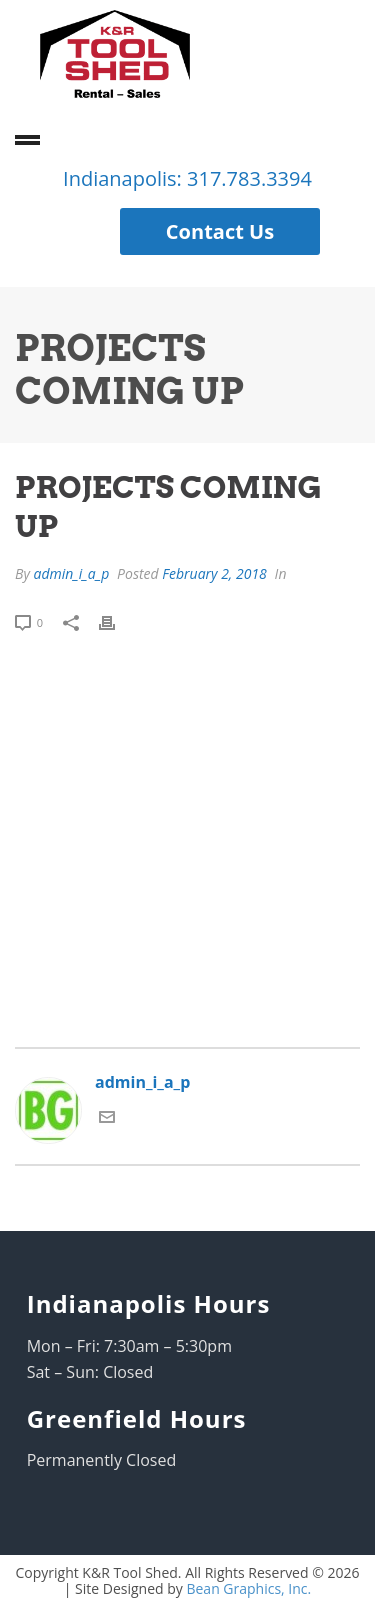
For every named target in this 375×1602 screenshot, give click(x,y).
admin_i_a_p (71, 573)
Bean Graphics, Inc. (248, 1588)
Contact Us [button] (220, 231)
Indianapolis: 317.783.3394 (187, 178)
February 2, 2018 (214, 573)
